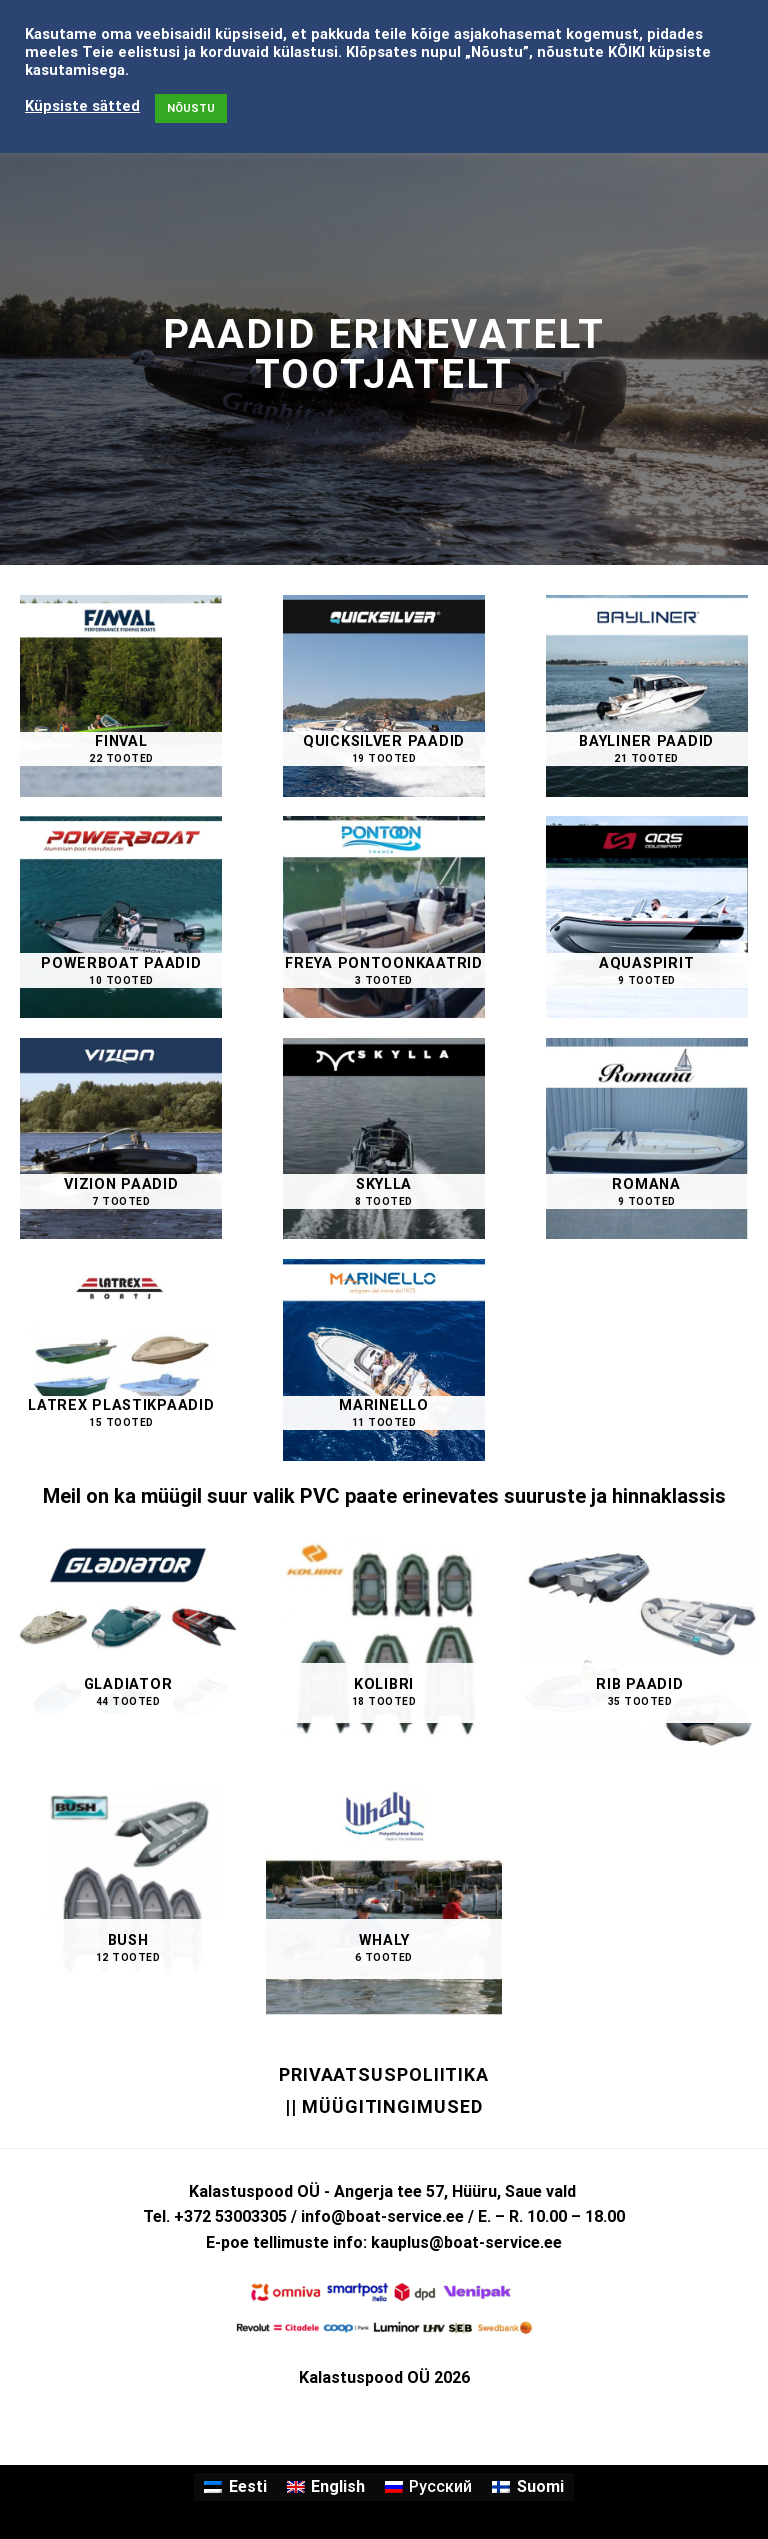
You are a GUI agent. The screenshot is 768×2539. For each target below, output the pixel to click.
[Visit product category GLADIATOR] (128, 1640)
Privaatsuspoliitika (384, 2074)
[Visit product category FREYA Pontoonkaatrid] (383, 917)
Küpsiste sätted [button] (82, 106)
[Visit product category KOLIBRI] (384, 1640)
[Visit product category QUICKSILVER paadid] (383, 696)
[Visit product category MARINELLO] (383, 1360)
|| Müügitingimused (383, 2106)
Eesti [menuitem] (248, 2486)
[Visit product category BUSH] (128, 1896)
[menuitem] (235, 2487)
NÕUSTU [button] (191, 108)
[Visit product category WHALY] (384, 1896)
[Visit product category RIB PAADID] (640, 1640)
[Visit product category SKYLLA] (383, 1139)
